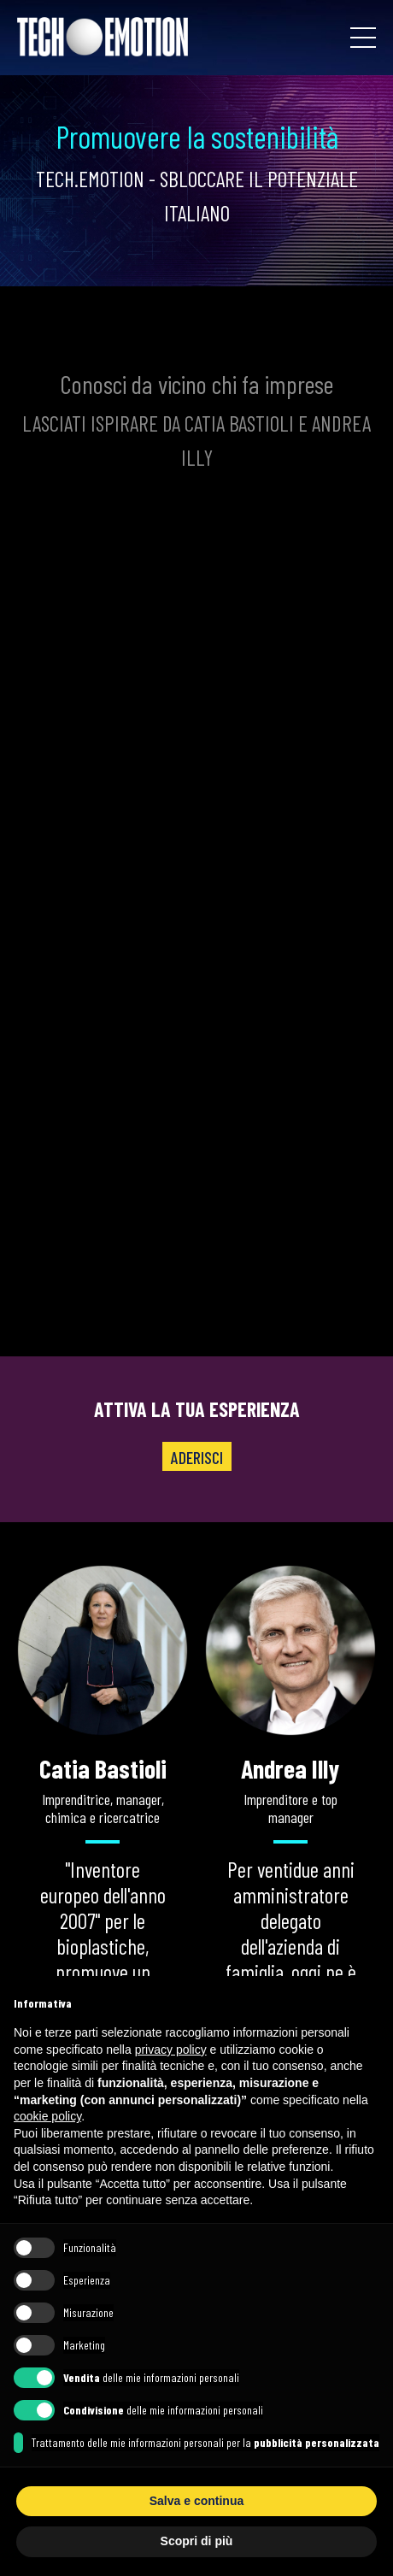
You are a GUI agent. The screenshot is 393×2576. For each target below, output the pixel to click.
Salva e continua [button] (196, 2501)
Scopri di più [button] (197, 2541)
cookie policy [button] (47, 2116)
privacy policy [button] (171, 2049)
